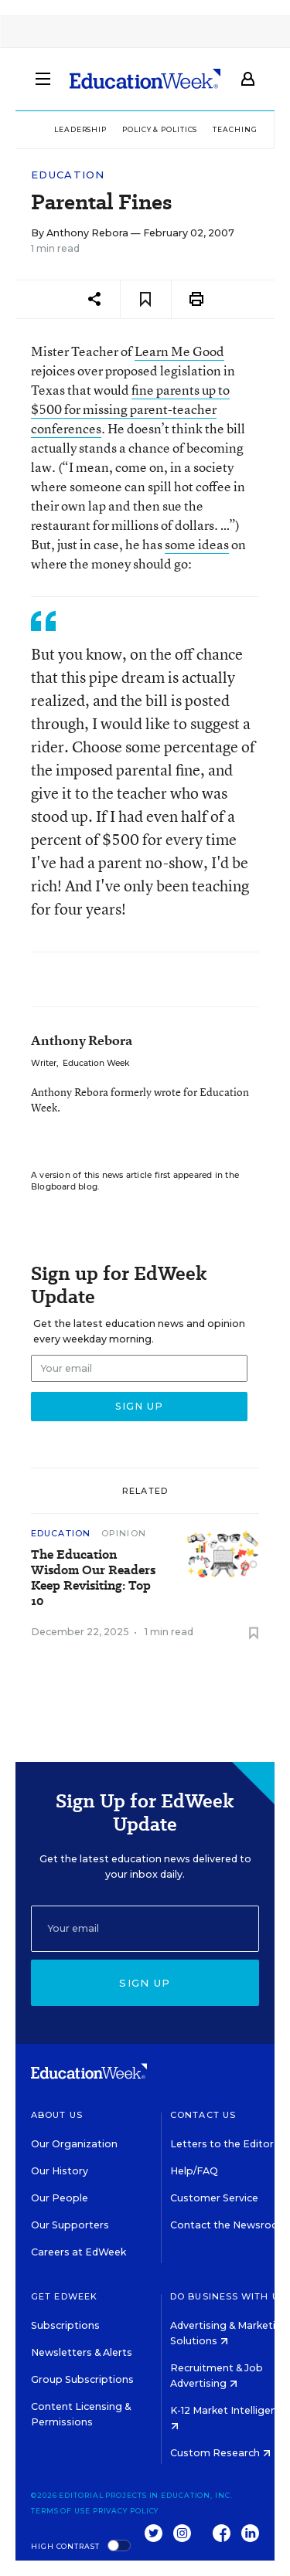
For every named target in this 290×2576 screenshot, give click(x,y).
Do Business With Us (227, 2296)
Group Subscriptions (82, 2379)
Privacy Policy (126, 2510)
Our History (59, 2171)
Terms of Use (60, 2510)
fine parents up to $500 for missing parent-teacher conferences (130, 409)
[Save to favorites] (146, 299)
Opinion (123, 1533)
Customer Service (214, 2198)
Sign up (144, 1983)
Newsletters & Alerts (81, 2352)
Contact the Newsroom (229, 2225)
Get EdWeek (64, 2296)
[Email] (145, 1929)
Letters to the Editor (222, 2144)
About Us (57, 2114)
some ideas (197, 544)
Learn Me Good (179, 351)
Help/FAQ (194, 2171)
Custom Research (220, 2453)
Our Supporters (70, 2225)
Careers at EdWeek (78, 2252)
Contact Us (203, 2114)
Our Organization (74, 2144)
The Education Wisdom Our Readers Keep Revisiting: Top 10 (93, 1578)
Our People (59, 2198)
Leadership (80, 129)
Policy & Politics (159, 129)
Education (68, 175)
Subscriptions (65, 2325)
